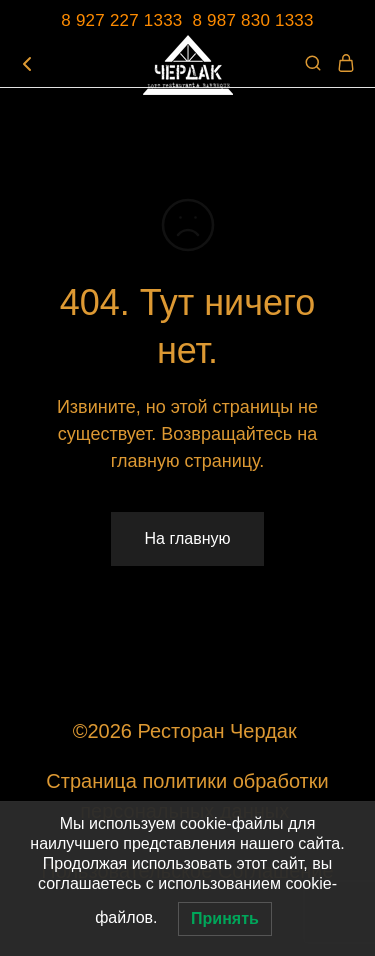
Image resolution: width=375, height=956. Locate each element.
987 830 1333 (260, 20)
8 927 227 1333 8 (134, 20)
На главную (188, 538)
